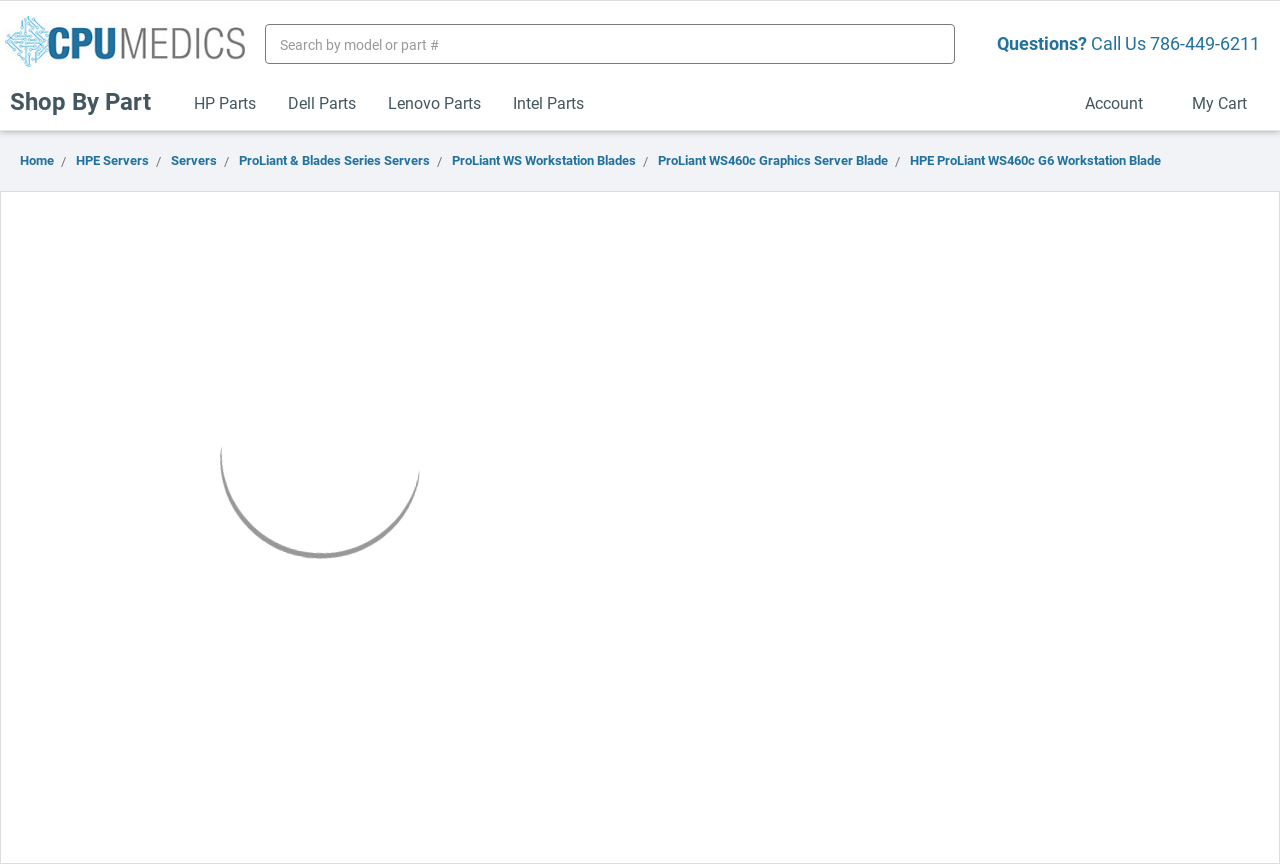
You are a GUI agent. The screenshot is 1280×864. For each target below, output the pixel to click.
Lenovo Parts (434, 102)
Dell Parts (322, 102)
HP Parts (225, 102)
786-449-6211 (1205, 43)
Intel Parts (548, 102)
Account (1122, 102)
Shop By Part (89, 101)
